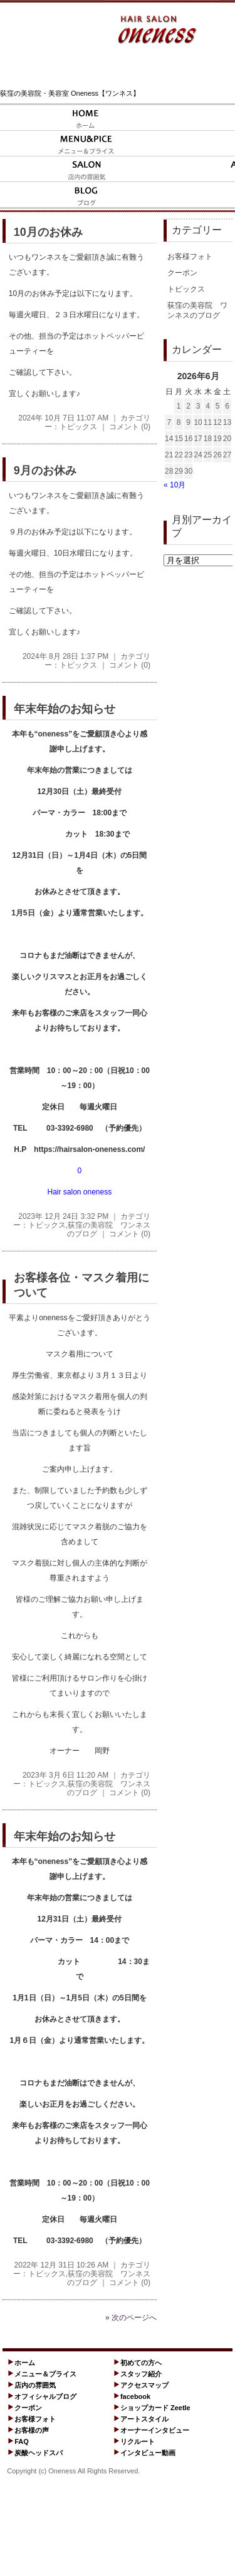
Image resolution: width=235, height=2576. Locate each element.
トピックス (78, 426)
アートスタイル (144, 2419)
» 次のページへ (131, 2317)
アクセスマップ (144, 2385)
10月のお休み (48, 232)
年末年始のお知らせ (64, 709)
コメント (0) (129, 426)
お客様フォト (189, 256)
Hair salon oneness (79, 1192)
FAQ (21, 2441)
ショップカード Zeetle (155, 2407)
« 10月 (174, 485)
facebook (135, 2396)
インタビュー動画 (147, 2452)
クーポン (182, 272)
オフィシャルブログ (45, 2396)
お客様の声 (31, 2430)
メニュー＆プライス (45, 2374)
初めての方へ (141, 2362)
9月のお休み (45, 470)
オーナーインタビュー (154, 2430)
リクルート (137, 2441)
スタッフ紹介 (141, 2374)
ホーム (24, 2362)
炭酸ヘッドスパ (38, 2452)
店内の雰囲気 (35, 2385)
